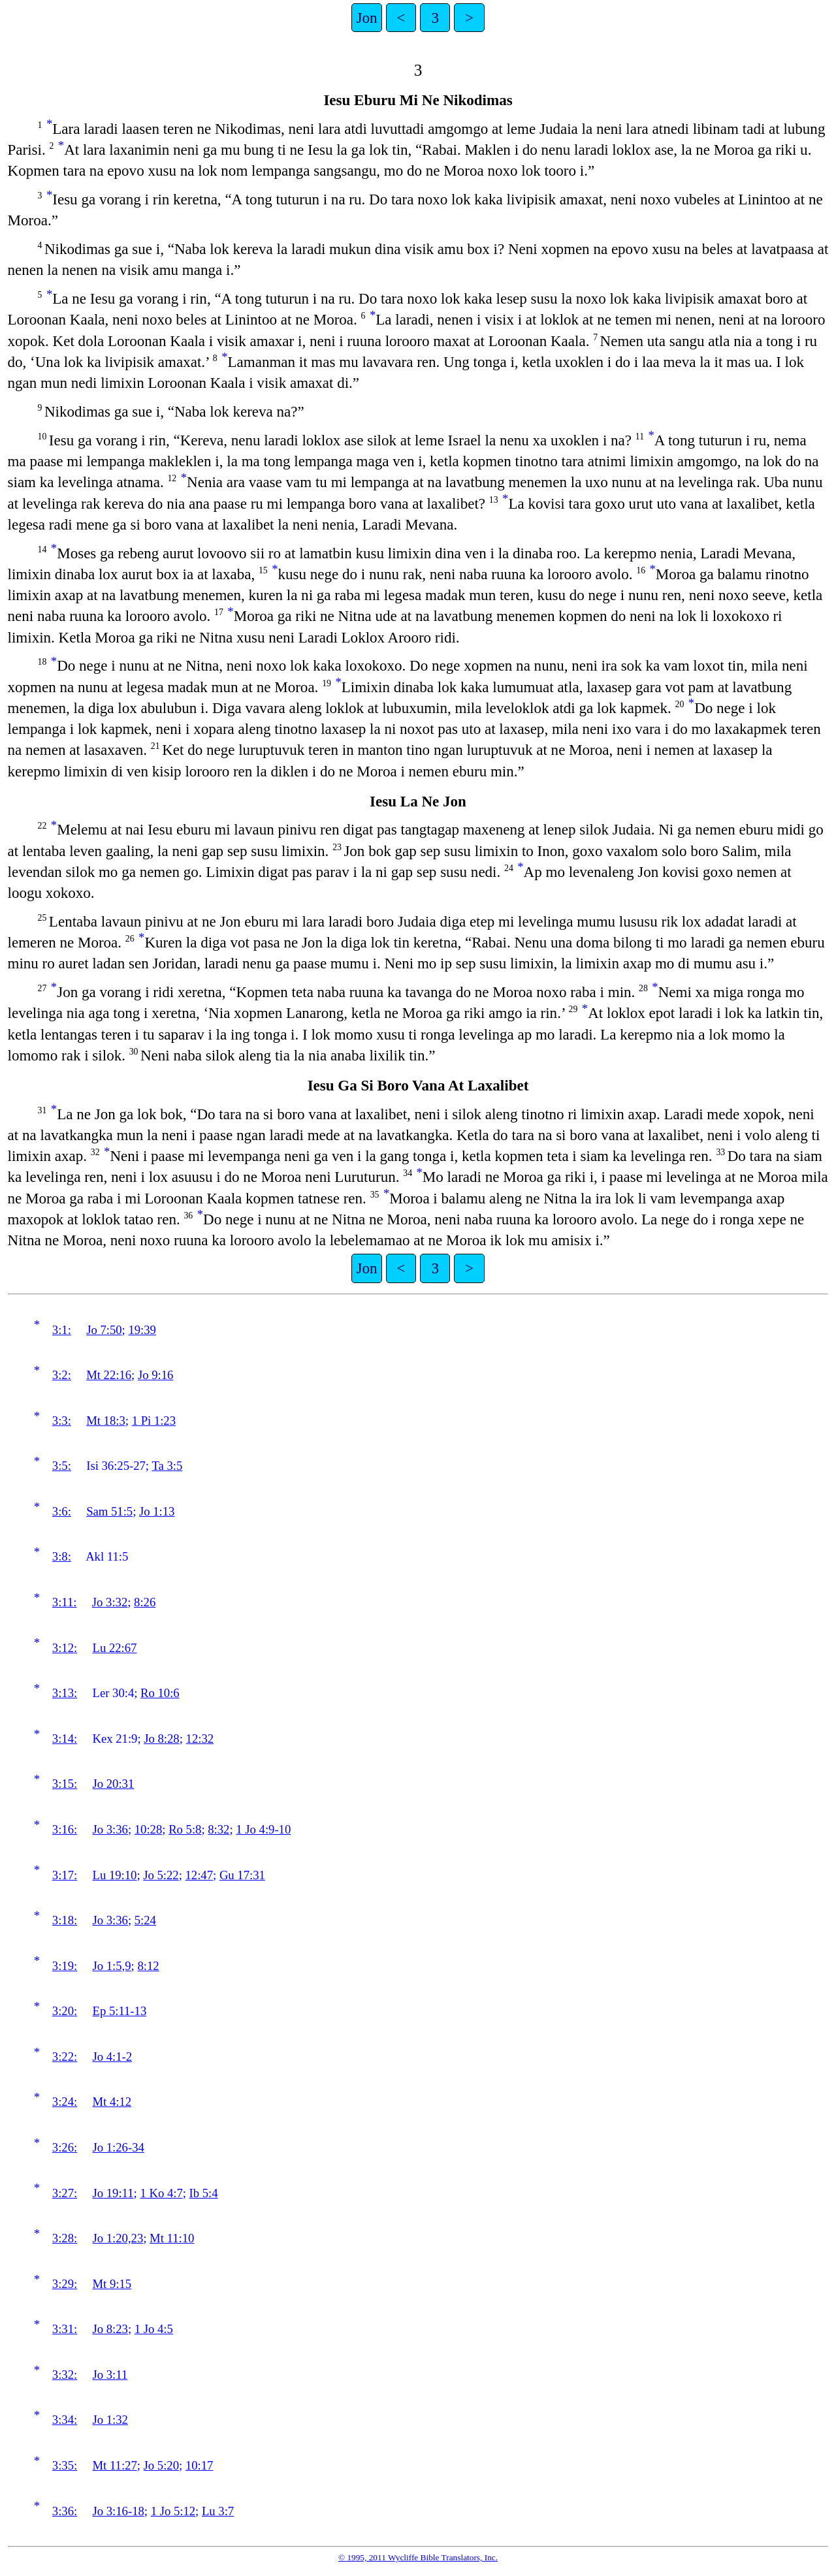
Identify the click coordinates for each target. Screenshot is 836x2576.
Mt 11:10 (172, 2238)
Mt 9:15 (112, 2284)
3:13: (64, 1693)
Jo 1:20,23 (118, 2238)
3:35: (64, 2465)
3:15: (64, 1783)
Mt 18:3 (105, 1420)
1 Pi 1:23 (154, 1420)
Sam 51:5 (109, 1511)
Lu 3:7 (218, 2511)
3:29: (64, 2284)
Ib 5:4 (203, 2193)
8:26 (144, 1602)
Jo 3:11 (110, 2374)
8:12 (148, 1966)
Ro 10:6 (160, 1693)
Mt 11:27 (115, 2465)
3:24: (64, 2101)
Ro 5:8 (185, 1829)
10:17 (199, 2465)
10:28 (149, 1829)
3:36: (64, 2511)
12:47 (199, 1875)
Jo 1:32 (110, 2419)
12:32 (200, 1738)
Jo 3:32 (109, 1602)
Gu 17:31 (242, 1875)
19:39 (142, 1330)
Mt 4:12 (112, 2101)
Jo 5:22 (160, 1875)
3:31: (64, 2329)
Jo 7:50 (103, 1330)
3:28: (64, 2238)
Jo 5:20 (161, 2465)
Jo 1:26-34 (118, 2147)
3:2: (61, 1375)
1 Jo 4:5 (154, 2329)
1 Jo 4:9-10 (263, 1829)
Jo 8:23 (110, 2329)
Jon (367, 17)
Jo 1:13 (156, 1511)
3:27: (64, 2193)
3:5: (61, 1465)
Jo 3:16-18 (118, 2511)
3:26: (64, 2147)
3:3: (61, 1420)
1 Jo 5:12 (173, 2511)
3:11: (64, 1602)
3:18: (64, 1920)
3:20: (64, 2011)
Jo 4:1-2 (113, 2056)
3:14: (64, 1738)
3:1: (61, 1330)
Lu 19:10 (115, 1875)
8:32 (218, 1829)
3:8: (61, 1556)
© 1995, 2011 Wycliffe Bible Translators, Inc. (418, 2557)
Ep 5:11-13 (120, 2011)
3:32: (64, 2374)
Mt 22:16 (108, 1375)
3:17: (64, 1875)
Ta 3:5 (167, 1465)
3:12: (64, 1648)
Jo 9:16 (155, 1375)
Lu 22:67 (115, 1648)
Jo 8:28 (161, 1738)
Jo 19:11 (113, 2193)
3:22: (64, 2056)
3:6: (61, 1511)
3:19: (64, 1966)
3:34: (64, 2419)
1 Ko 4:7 (161, 2193)
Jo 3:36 (110, 1829)
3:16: (64, 1829)
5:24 (145, 1920)
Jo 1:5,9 (112, 1966)
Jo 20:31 (114, 1783)
